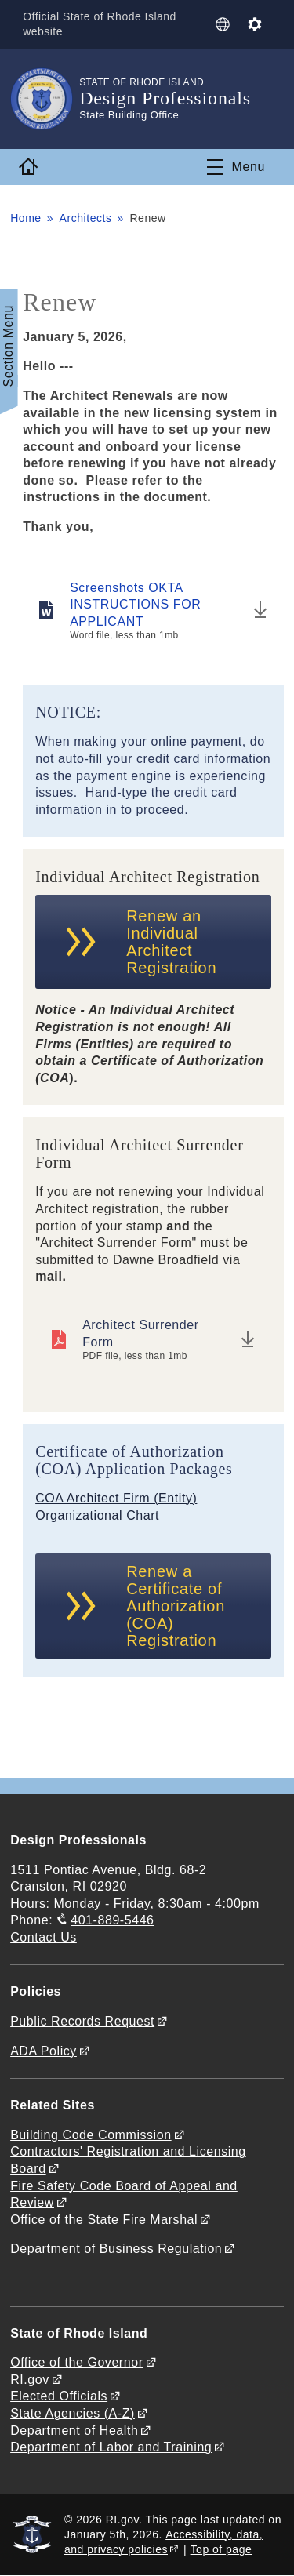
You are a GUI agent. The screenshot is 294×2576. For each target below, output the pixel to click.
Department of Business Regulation (116, 2248)
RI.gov (29, 2379)
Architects (86, 218)
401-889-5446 (112, 1920)
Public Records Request (82, 2021)
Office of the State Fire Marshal (104, 2219)
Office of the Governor (76, 2362)
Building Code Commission (91, 2135)
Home (26, 218)
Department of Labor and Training (111, 2447)
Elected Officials (58, 2396)
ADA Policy (43, 2051)
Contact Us (43, 1937)
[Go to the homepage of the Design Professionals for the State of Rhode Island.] (44, 98)
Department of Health (74, 2430)
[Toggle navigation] (236, 167)
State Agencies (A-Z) (72, 2413)
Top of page (221, 2549)
